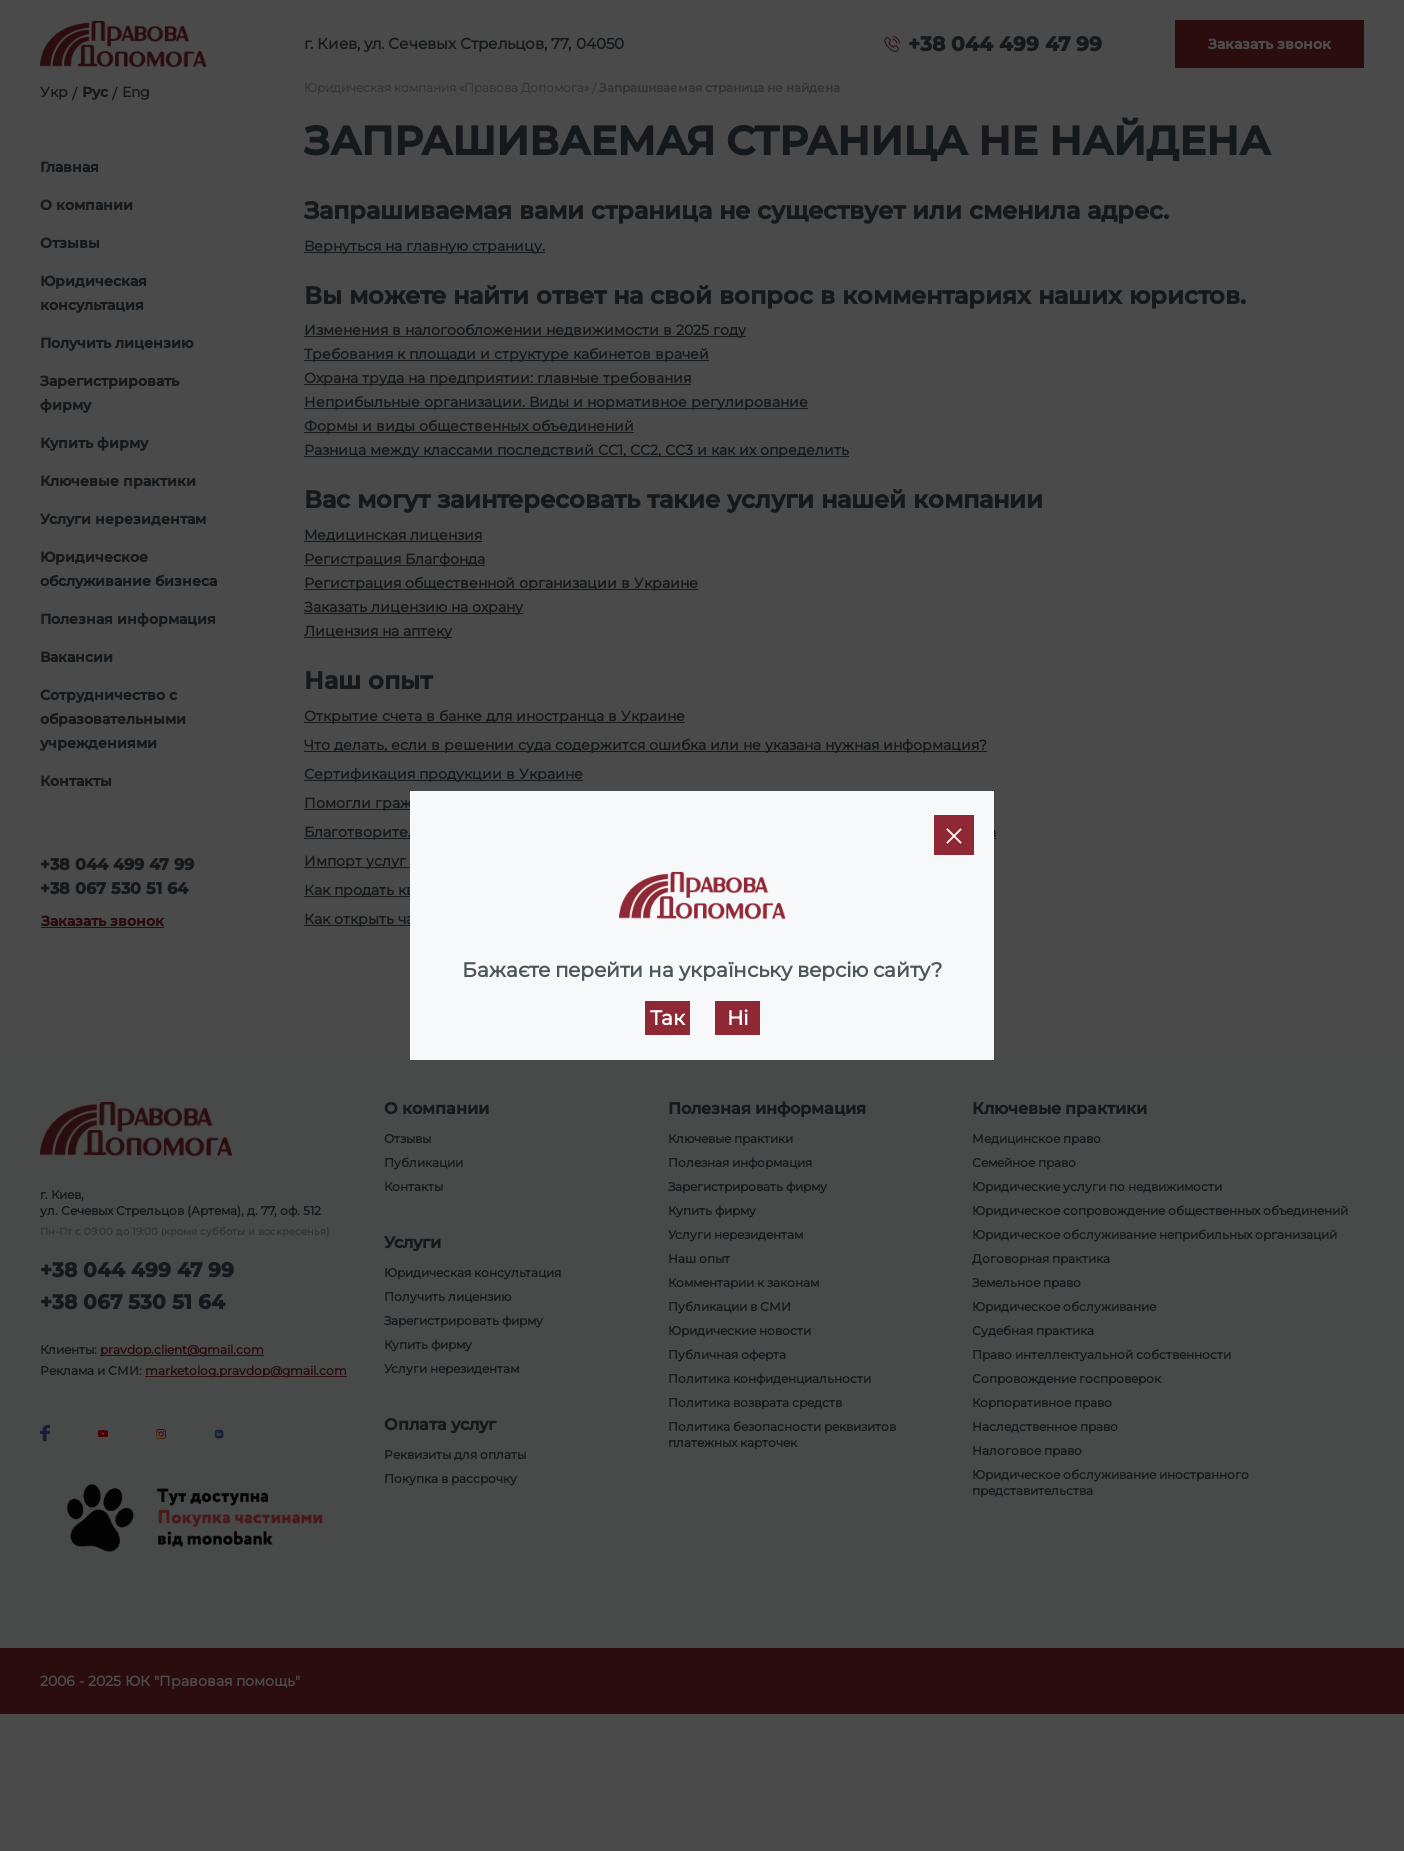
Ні (737, 1018)
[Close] (954, 835)
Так (667, 1018)
